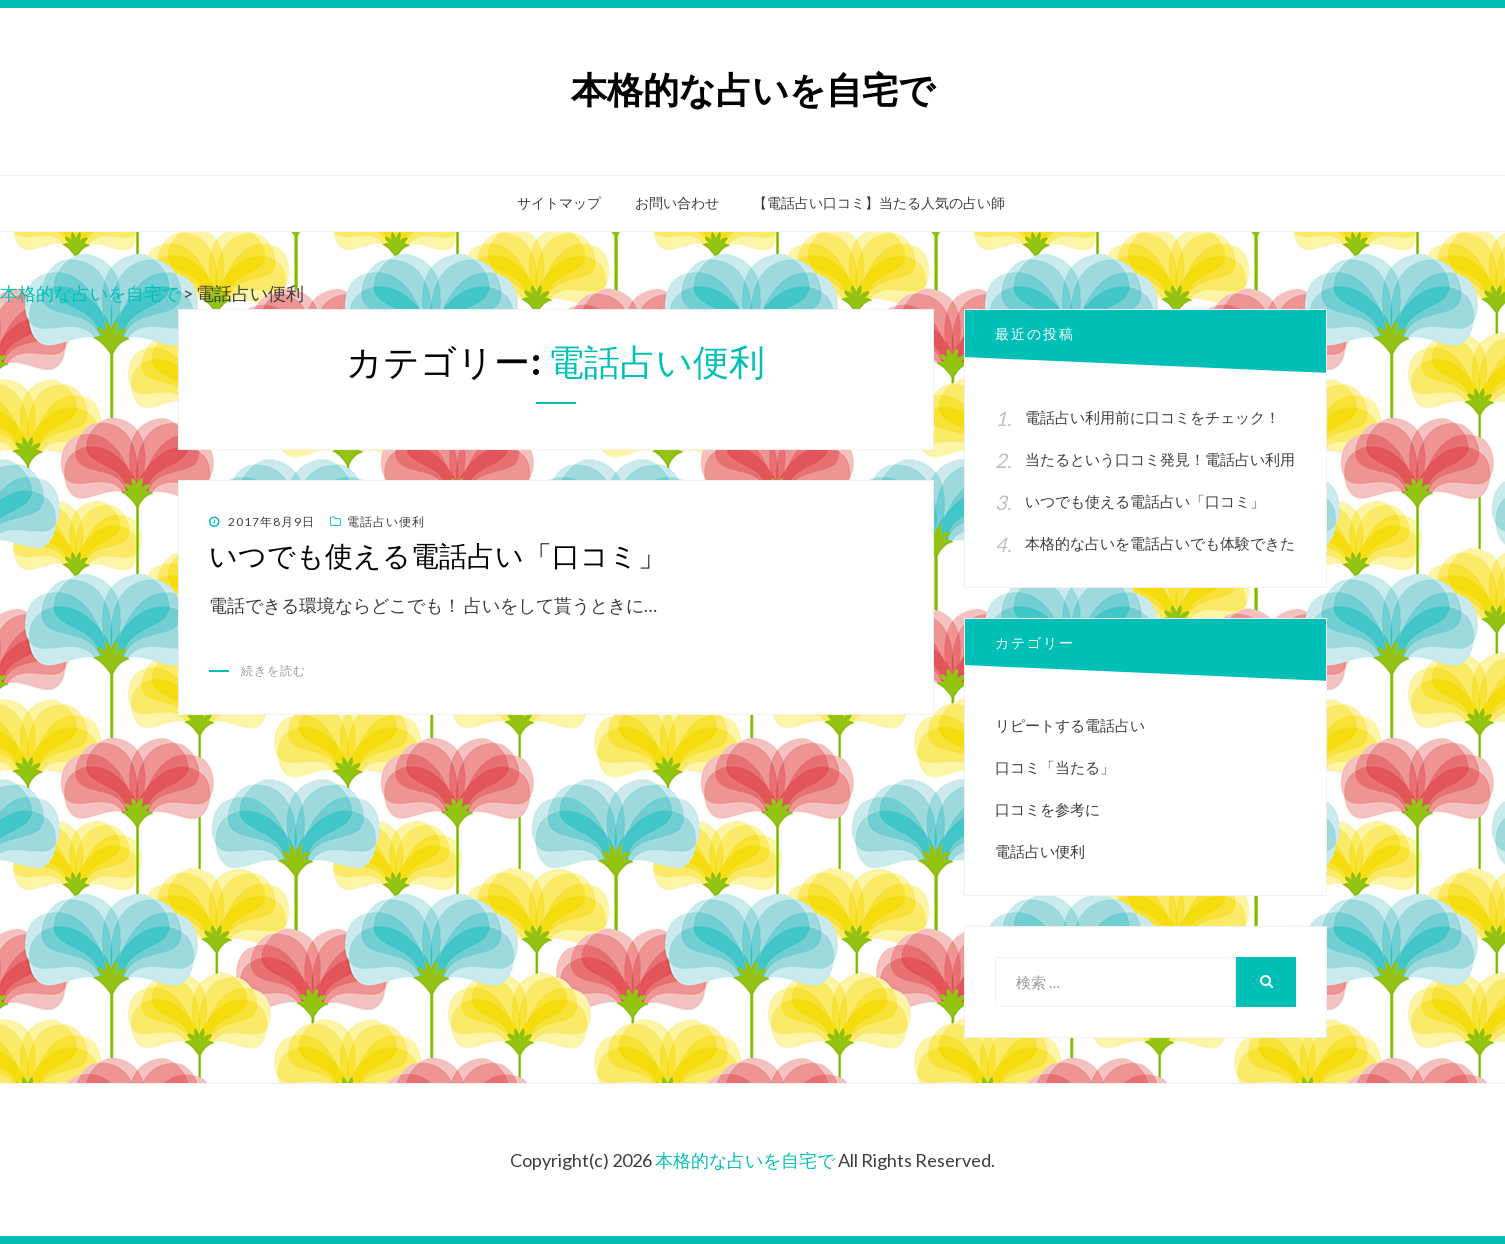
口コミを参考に (1047, 809)
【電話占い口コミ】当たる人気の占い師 (879, 203)
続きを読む (273, 670)
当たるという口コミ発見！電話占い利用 (1160, 459)
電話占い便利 (386, 521)
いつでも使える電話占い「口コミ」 (437, 556)
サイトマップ (559, 203)
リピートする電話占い (1070, 725)
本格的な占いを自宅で (753, 90)
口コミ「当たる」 (1055, 767)
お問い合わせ (677, 203)
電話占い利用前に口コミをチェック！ (1152, 417)
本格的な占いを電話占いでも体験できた (1160, 543)
